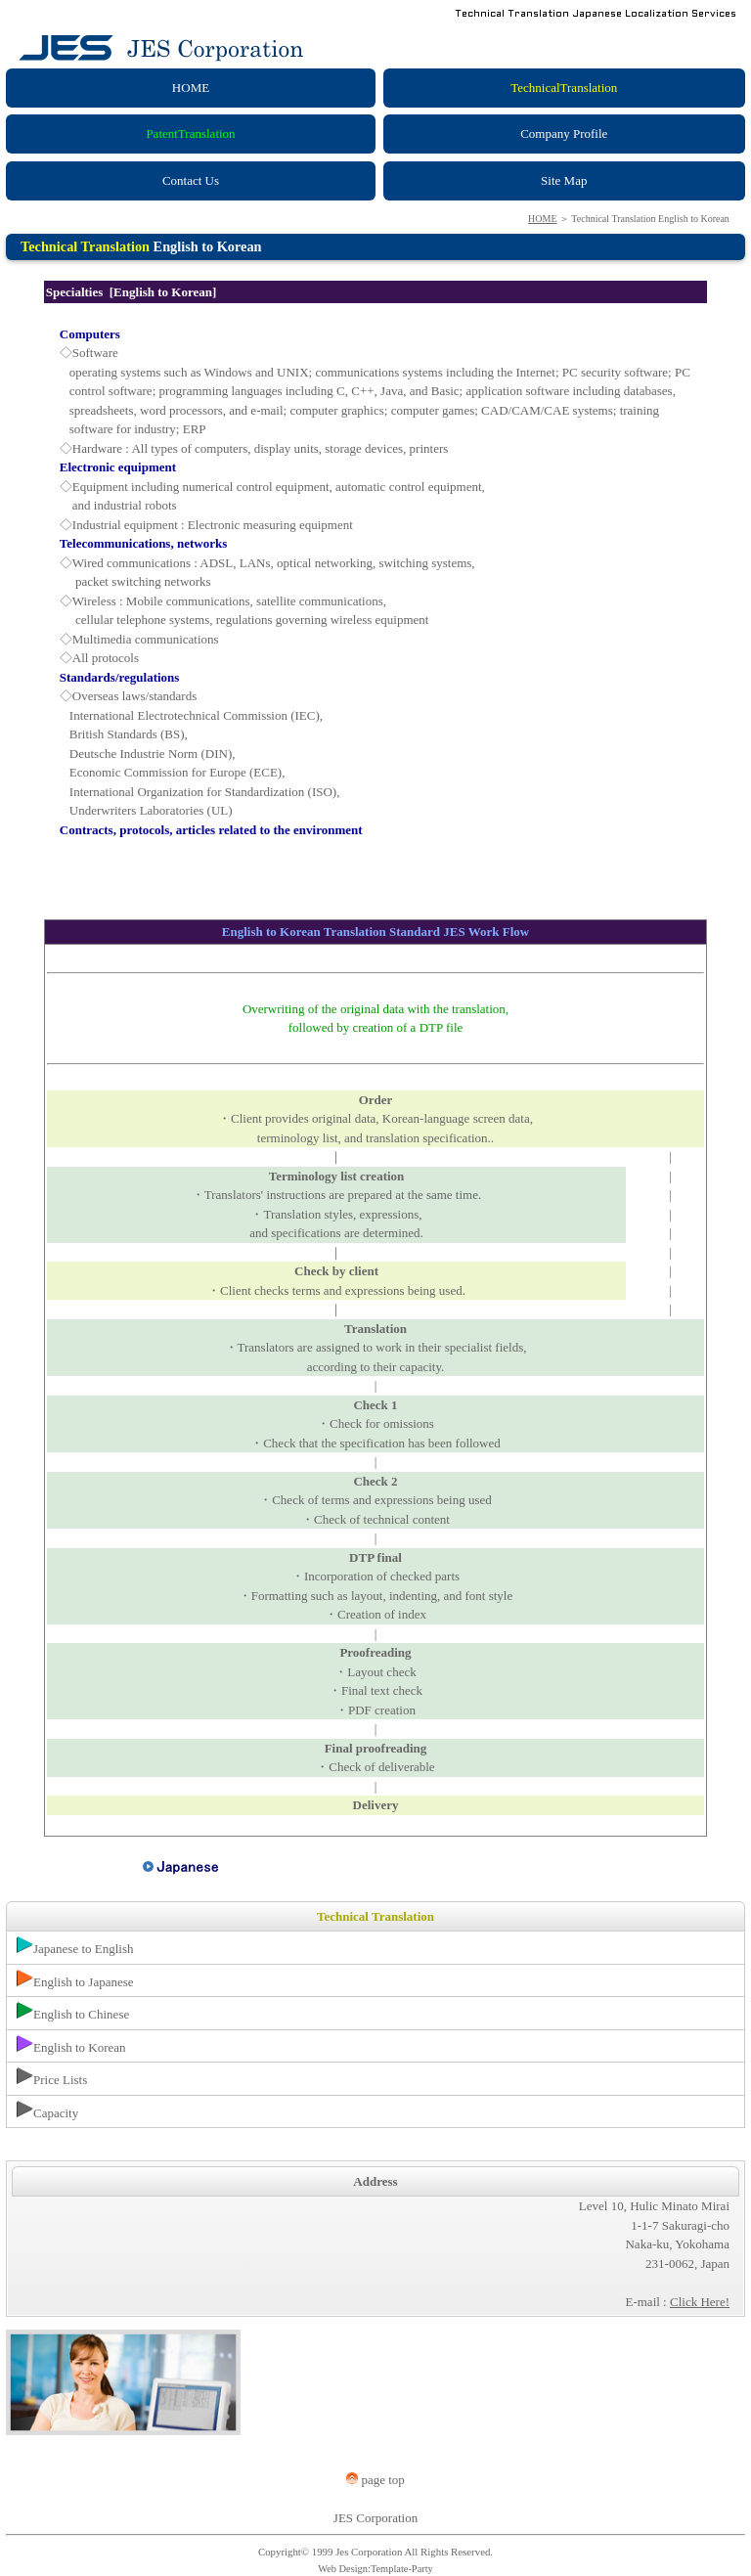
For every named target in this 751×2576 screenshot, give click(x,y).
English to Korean (71, 2045)
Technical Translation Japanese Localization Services (600, 14)
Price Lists (52, 2077)
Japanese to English (75, 1946)
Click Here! (699, 2301)
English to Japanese (75, 1979)
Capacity (47, 2110)
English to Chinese (73, 2011)
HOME (542, 218)
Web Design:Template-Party (375, 2568)
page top (375, 2479)
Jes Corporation (368, 2551)
